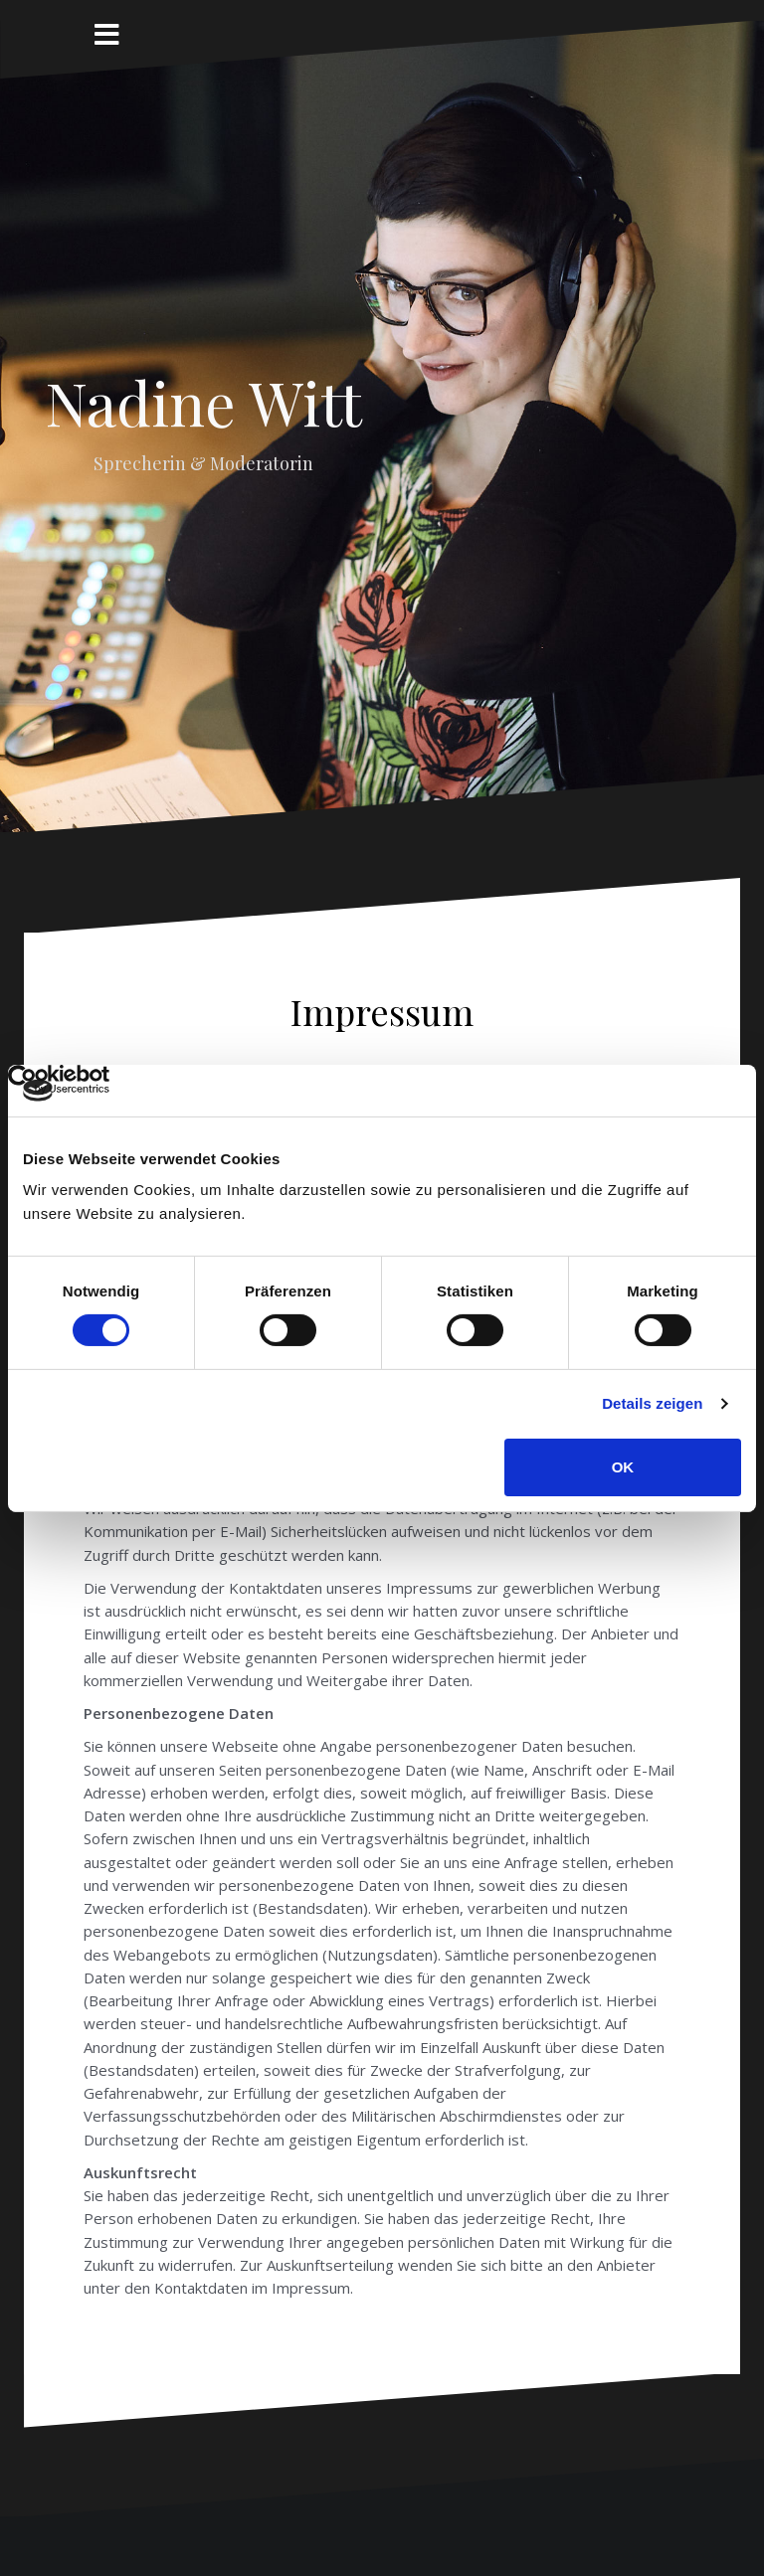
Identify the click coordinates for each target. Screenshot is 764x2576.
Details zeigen (652, 1403)
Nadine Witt (203, 401)
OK (623, 1467)
